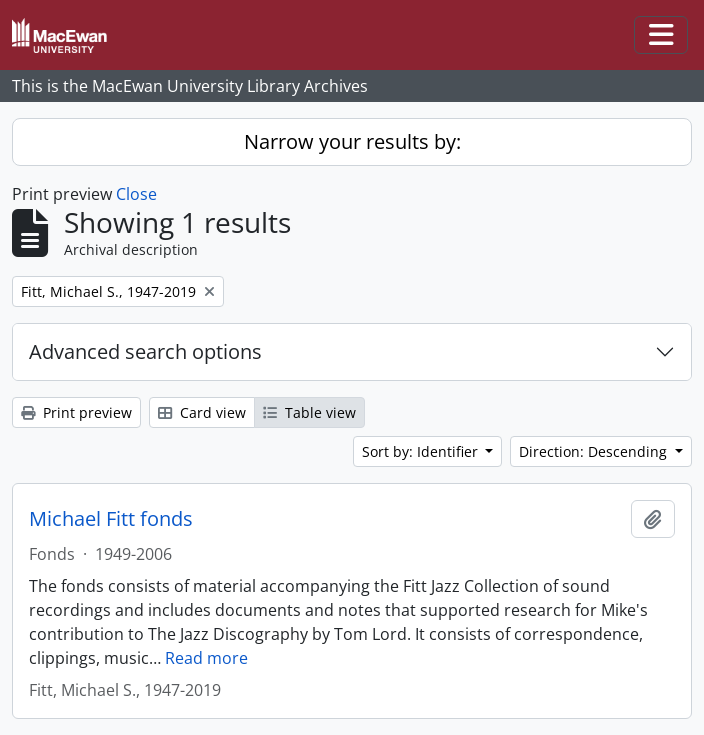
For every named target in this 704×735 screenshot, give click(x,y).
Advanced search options (145, 351)
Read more (206, 658)
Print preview (76, 412)
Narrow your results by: (352, 141)
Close (136, 194)
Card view (202, 412)
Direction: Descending (595, 451)
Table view (309, 412)
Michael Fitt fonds (111, 519)
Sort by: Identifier (422, 451)
